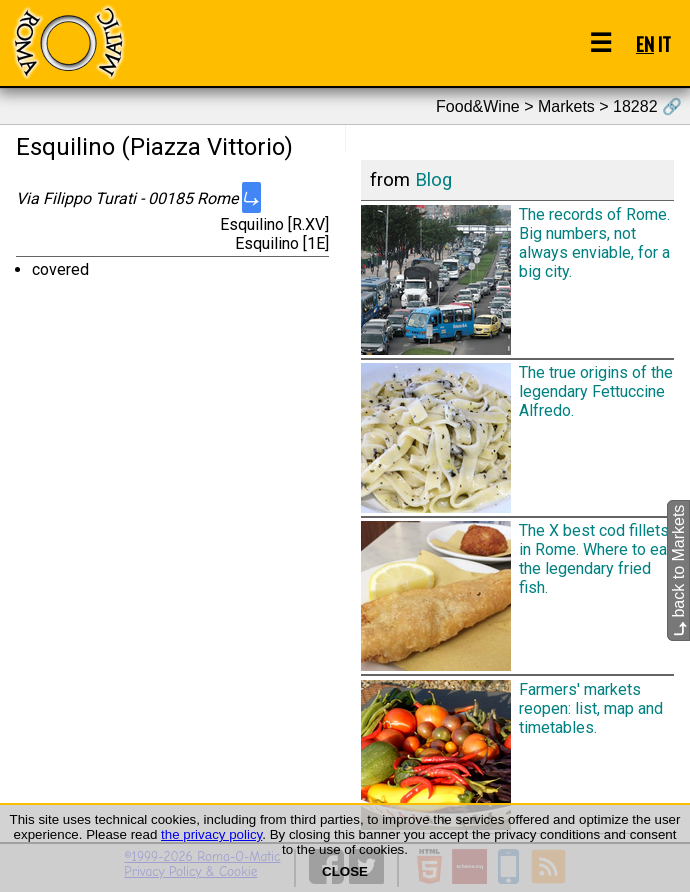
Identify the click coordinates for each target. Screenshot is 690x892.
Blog (433, 180)
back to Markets (678, 570)
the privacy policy (211, 834)
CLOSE (345, 871)
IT (664, 43)
